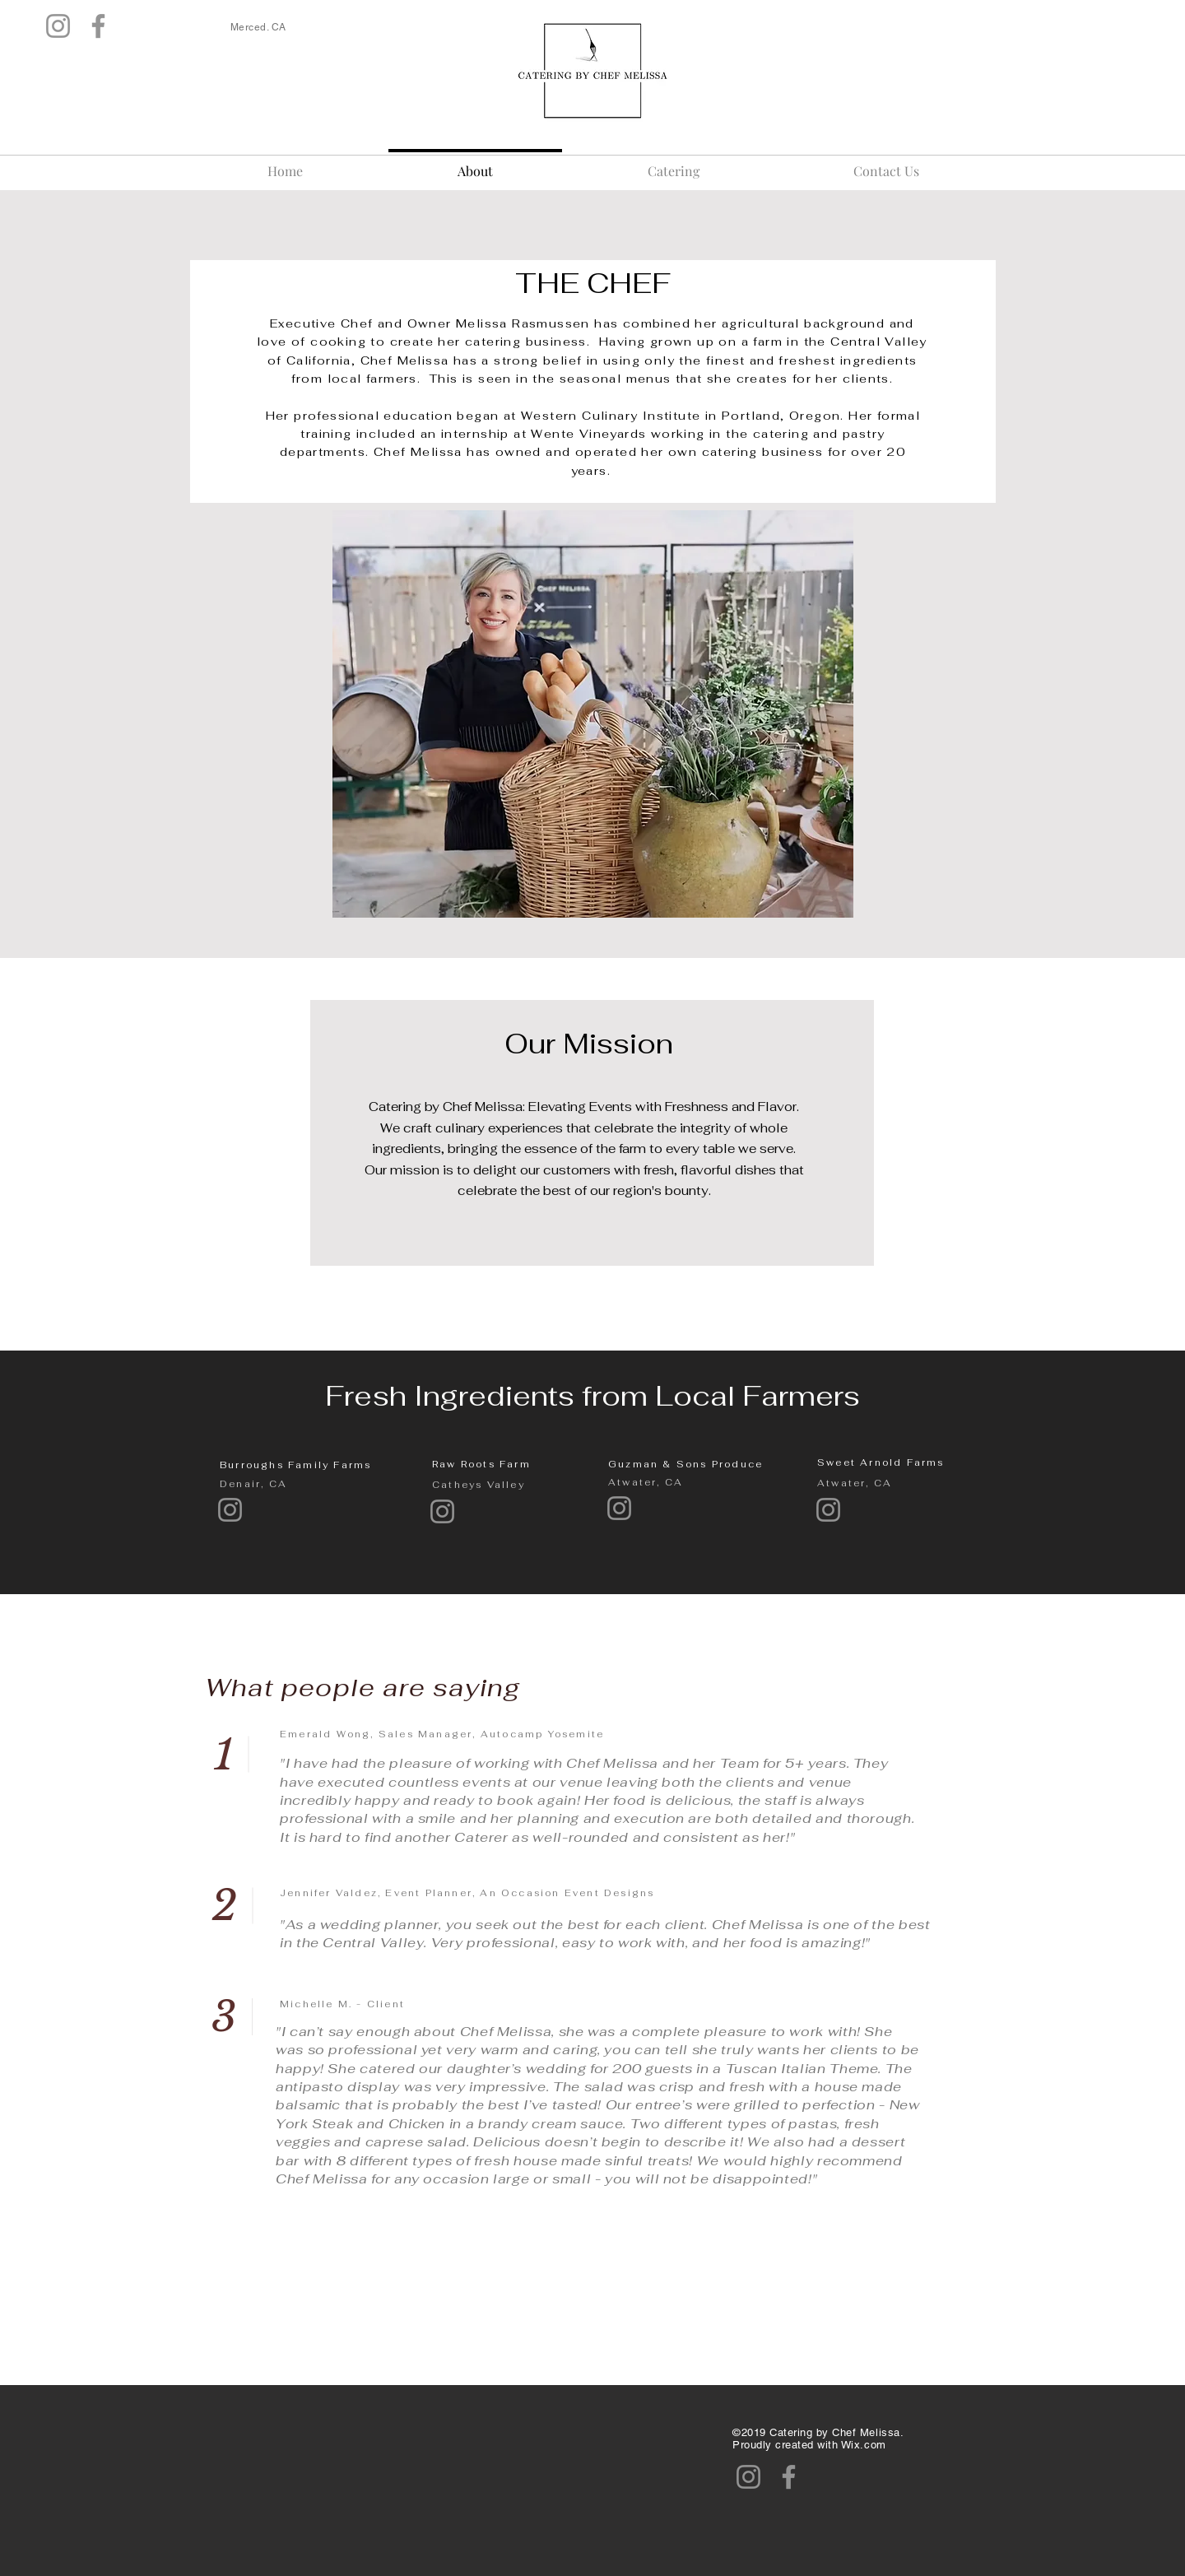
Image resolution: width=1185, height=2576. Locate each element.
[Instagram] (58, 26)
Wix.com (863, 2445)
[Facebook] (98, 26)
